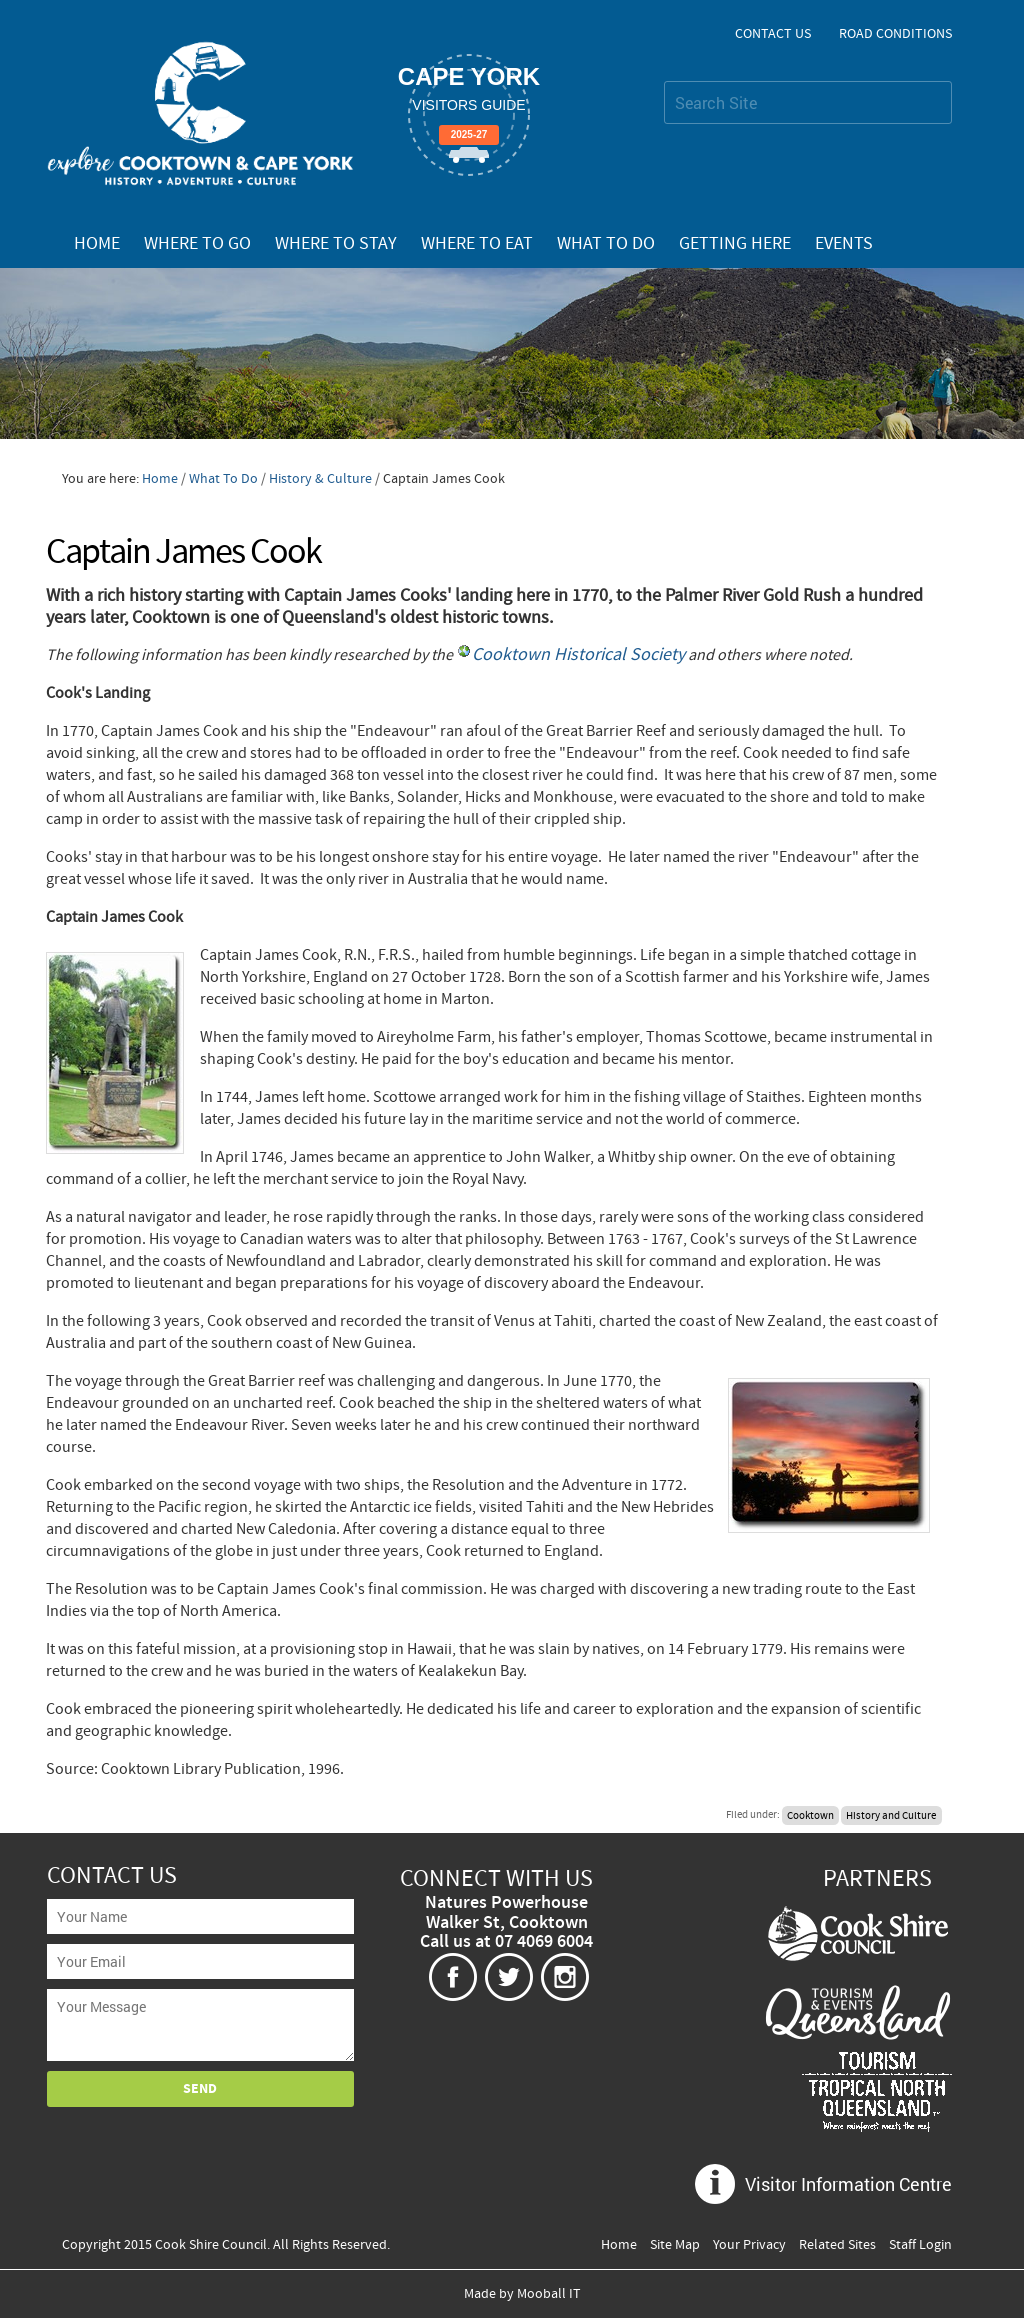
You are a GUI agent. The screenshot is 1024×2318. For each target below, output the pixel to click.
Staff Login (920, 2245)
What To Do (606, 244)
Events (844, 244)
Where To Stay (336, 244)
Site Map (675, 2245)
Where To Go (197, 244)
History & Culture (320, 479)
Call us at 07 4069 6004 (506, 1942)
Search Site (663, 80)
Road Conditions (895, 34)
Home (97, 244)
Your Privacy (749, 2245)
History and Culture (891, 1815)
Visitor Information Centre (848, 2184)
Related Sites (837, 2245)
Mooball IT (549, 2294)
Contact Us (773, 34)
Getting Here (735, 244)
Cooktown (810, 1815)
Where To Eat (477, 244)
